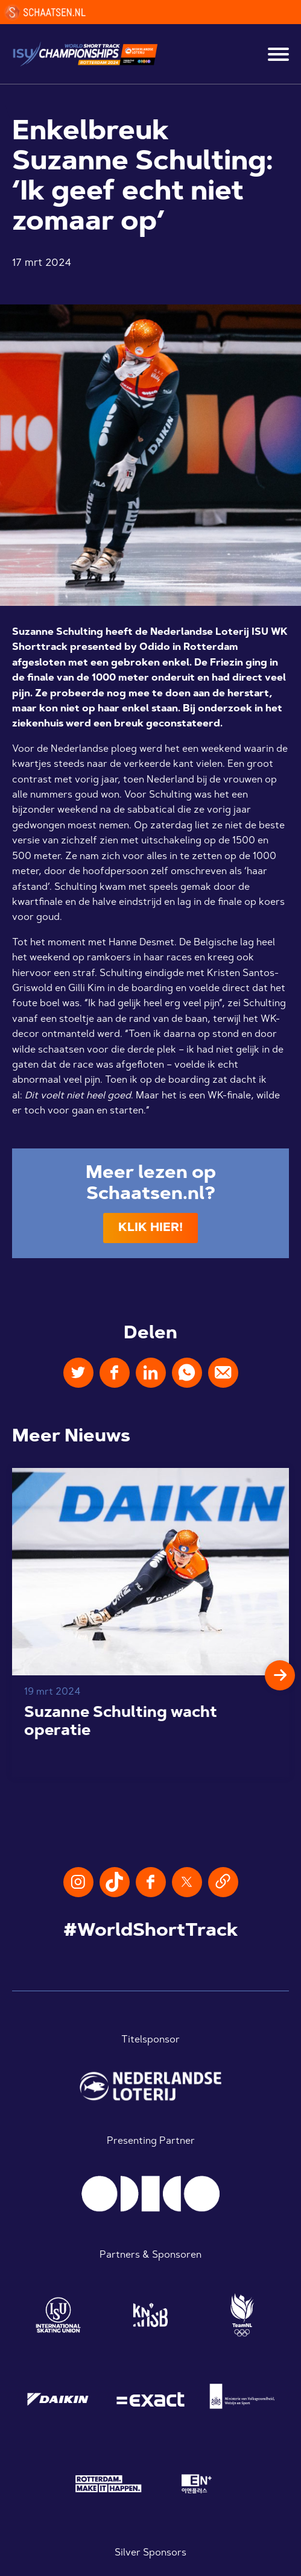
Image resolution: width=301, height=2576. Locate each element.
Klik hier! (150, 1228)
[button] (280, 1675)
